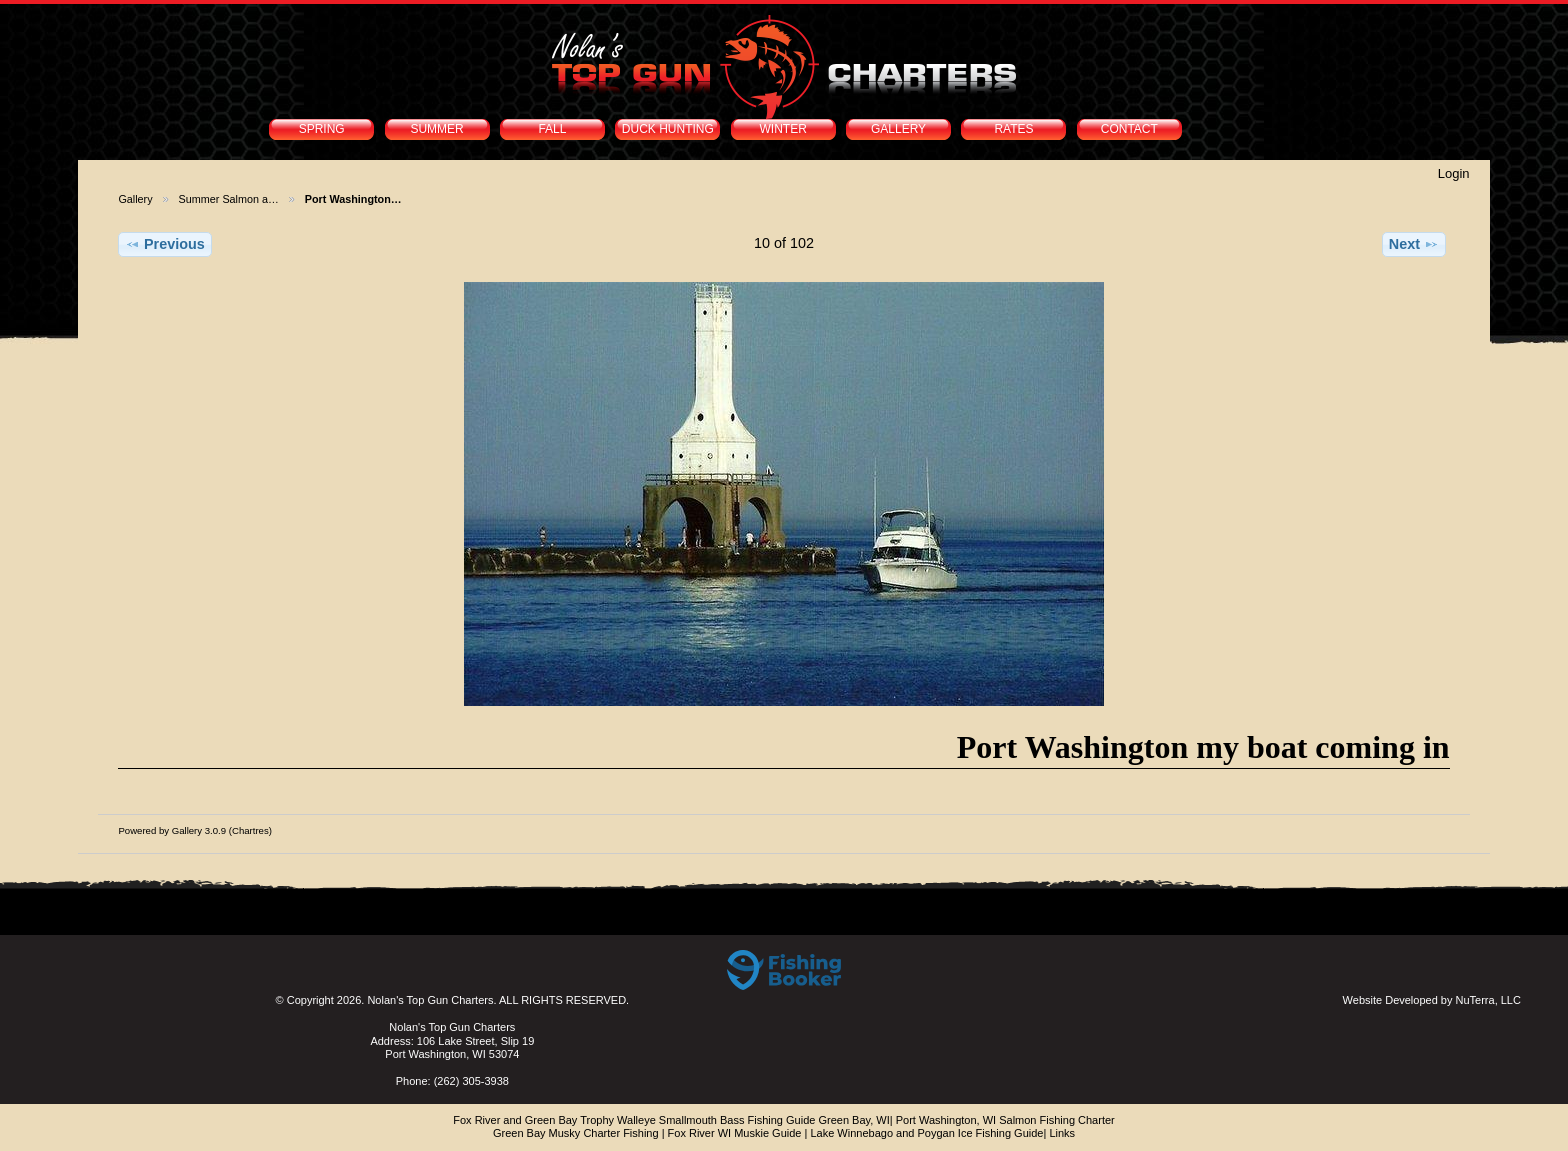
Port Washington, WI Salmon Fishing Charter (1005, 1120)
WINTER (783, 129)
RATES (1013, 129)
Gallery (135, 199)
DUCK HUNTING (668, 129)
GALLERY (898, 129)
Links (1062, 1133)
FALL (552, 129)
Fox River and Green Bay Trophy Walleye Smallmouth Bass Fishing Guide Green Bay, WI (671, 1120)
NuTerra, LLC (1488, 1000)
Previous (165, 244)
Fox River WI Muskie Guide (735, 1133)
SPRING (322, 129)
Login (1454, 173)
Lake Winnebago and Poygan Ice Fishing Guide (926, 1133)
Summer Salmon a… (229, 199)
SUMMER (436, 129)
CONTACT (1129, 129)
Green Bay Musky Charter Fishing (576, 1133)
